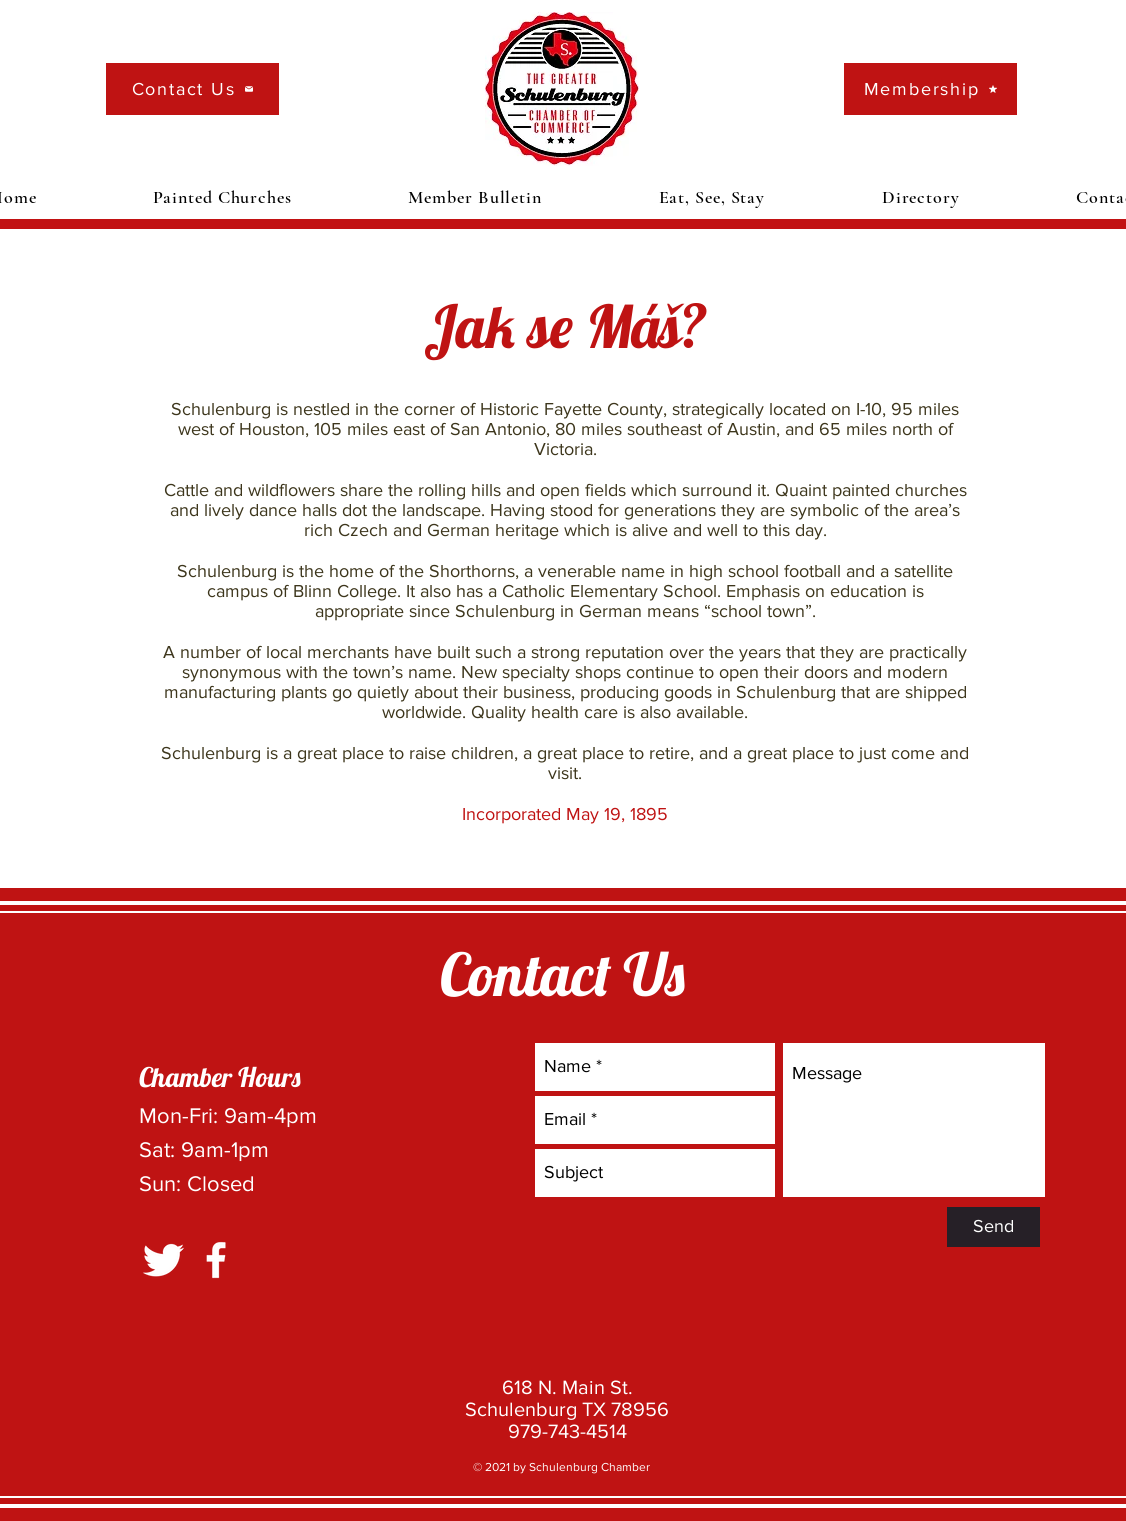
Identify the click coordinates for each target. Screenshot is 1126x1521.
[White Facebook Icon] (216, 1260)
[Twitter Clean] (163, 1260)
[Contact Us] (192, 89)
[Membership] (930, 89)
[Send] (993, 1227)
